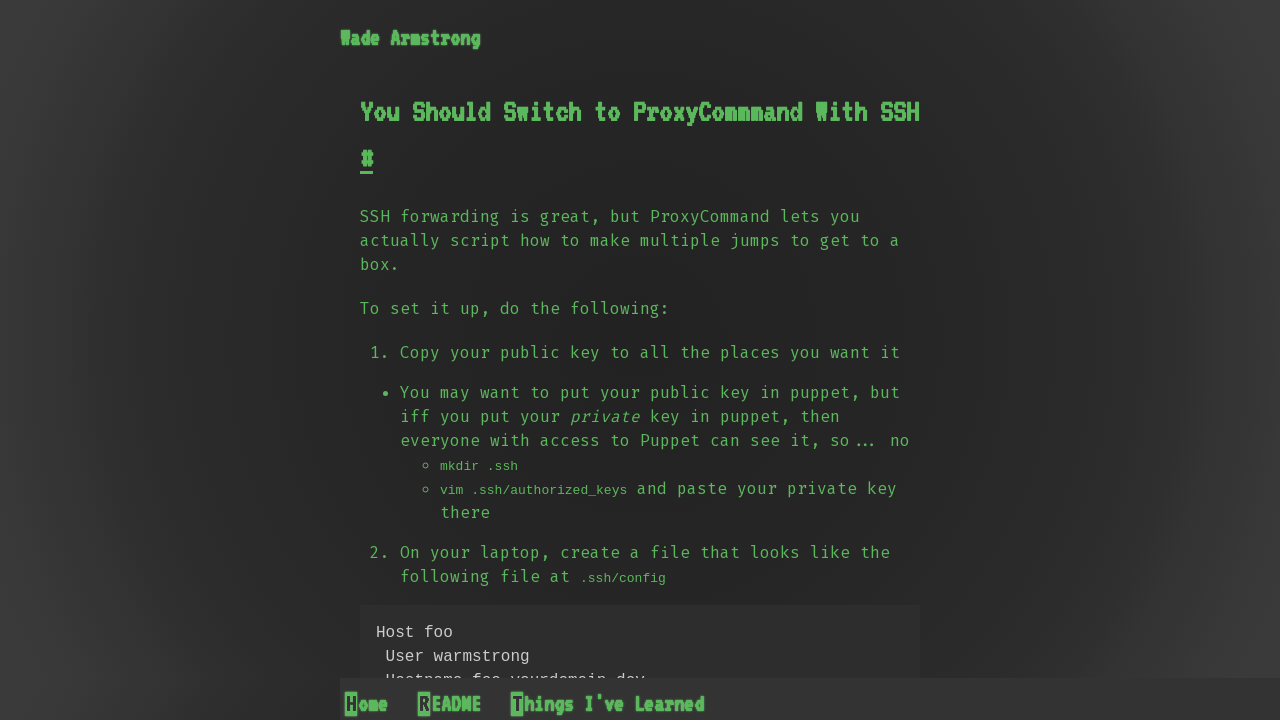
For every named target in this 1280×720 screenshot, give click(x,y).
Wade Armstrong (410, 38)
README (450, 704)
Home (367, 704)
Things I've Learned (608, 704)
